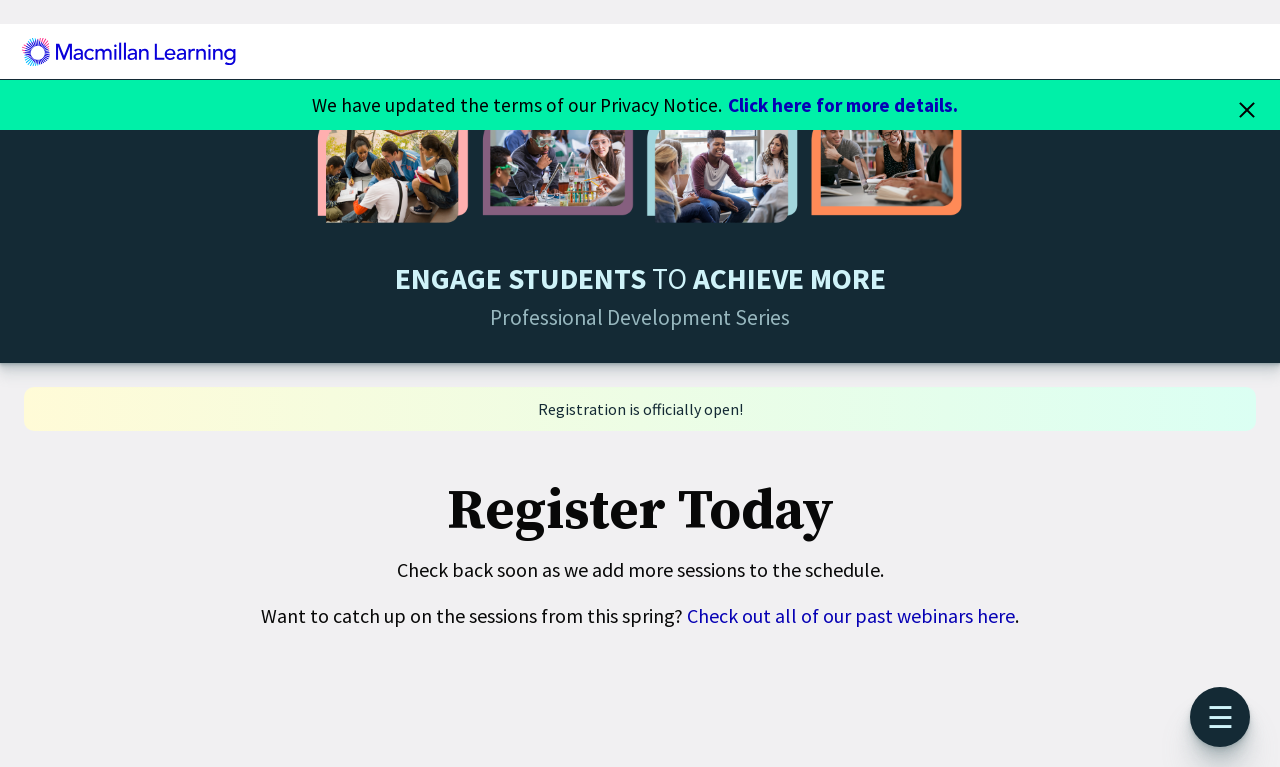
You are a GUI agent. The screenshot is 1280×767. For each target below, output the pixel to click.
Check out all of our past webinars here (851, 615)
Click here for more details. (843, 105)
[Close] (1247, 105)
